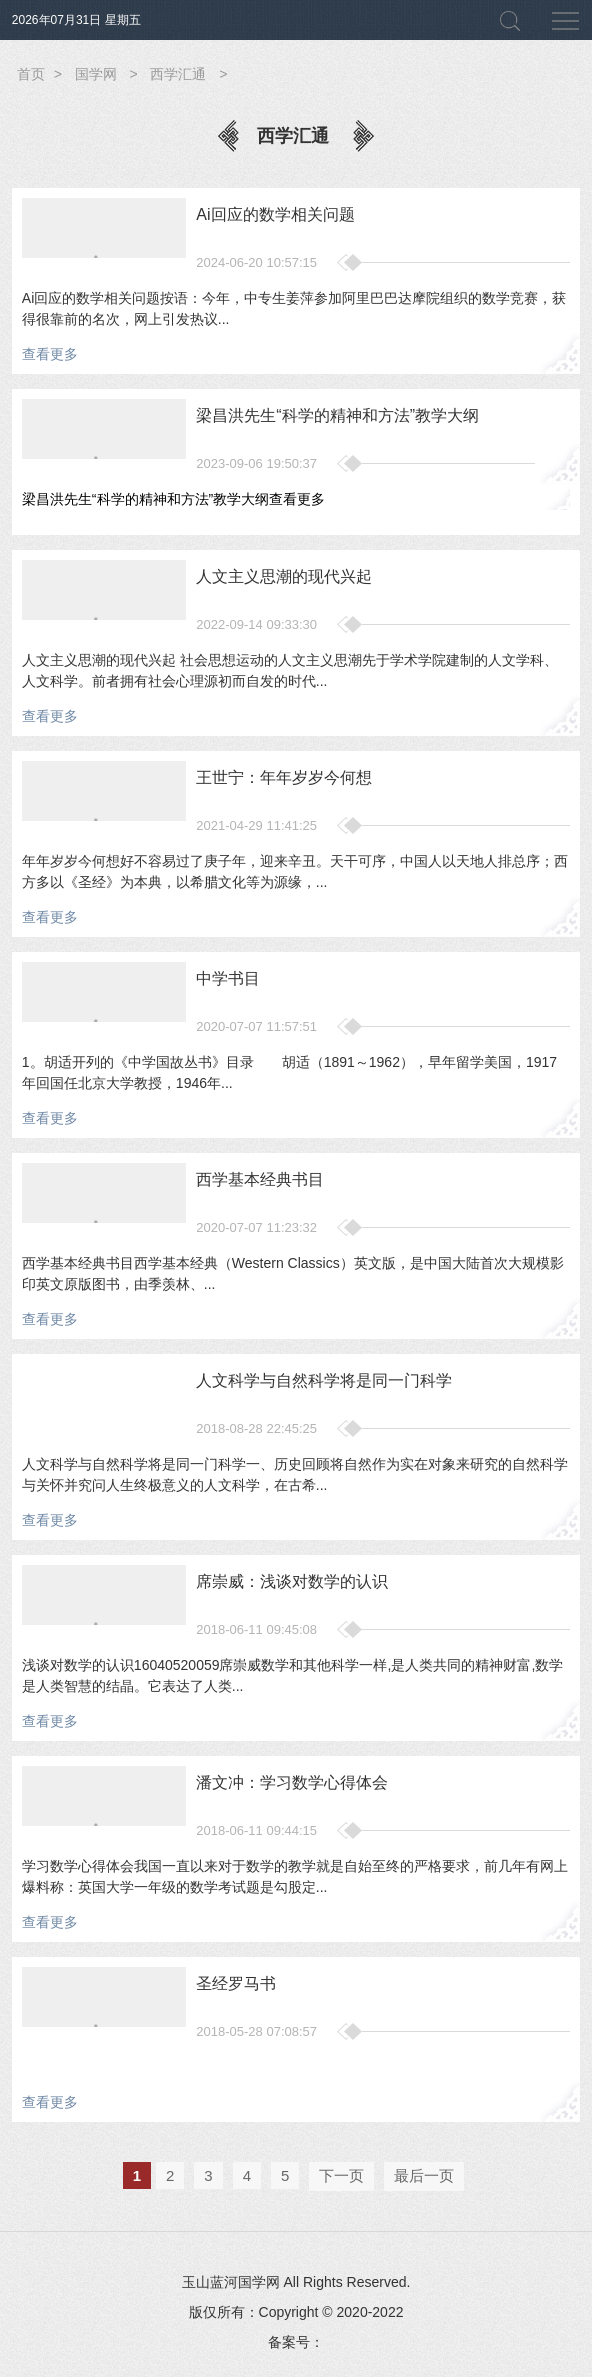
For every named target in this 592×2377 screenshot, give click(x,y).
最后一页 (424, 2175)
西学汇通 (178, 74)
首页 (31, 74)
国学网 (96, 74)
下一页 (341, 2175)
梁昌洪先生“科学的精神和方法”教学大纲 (173, 499)
